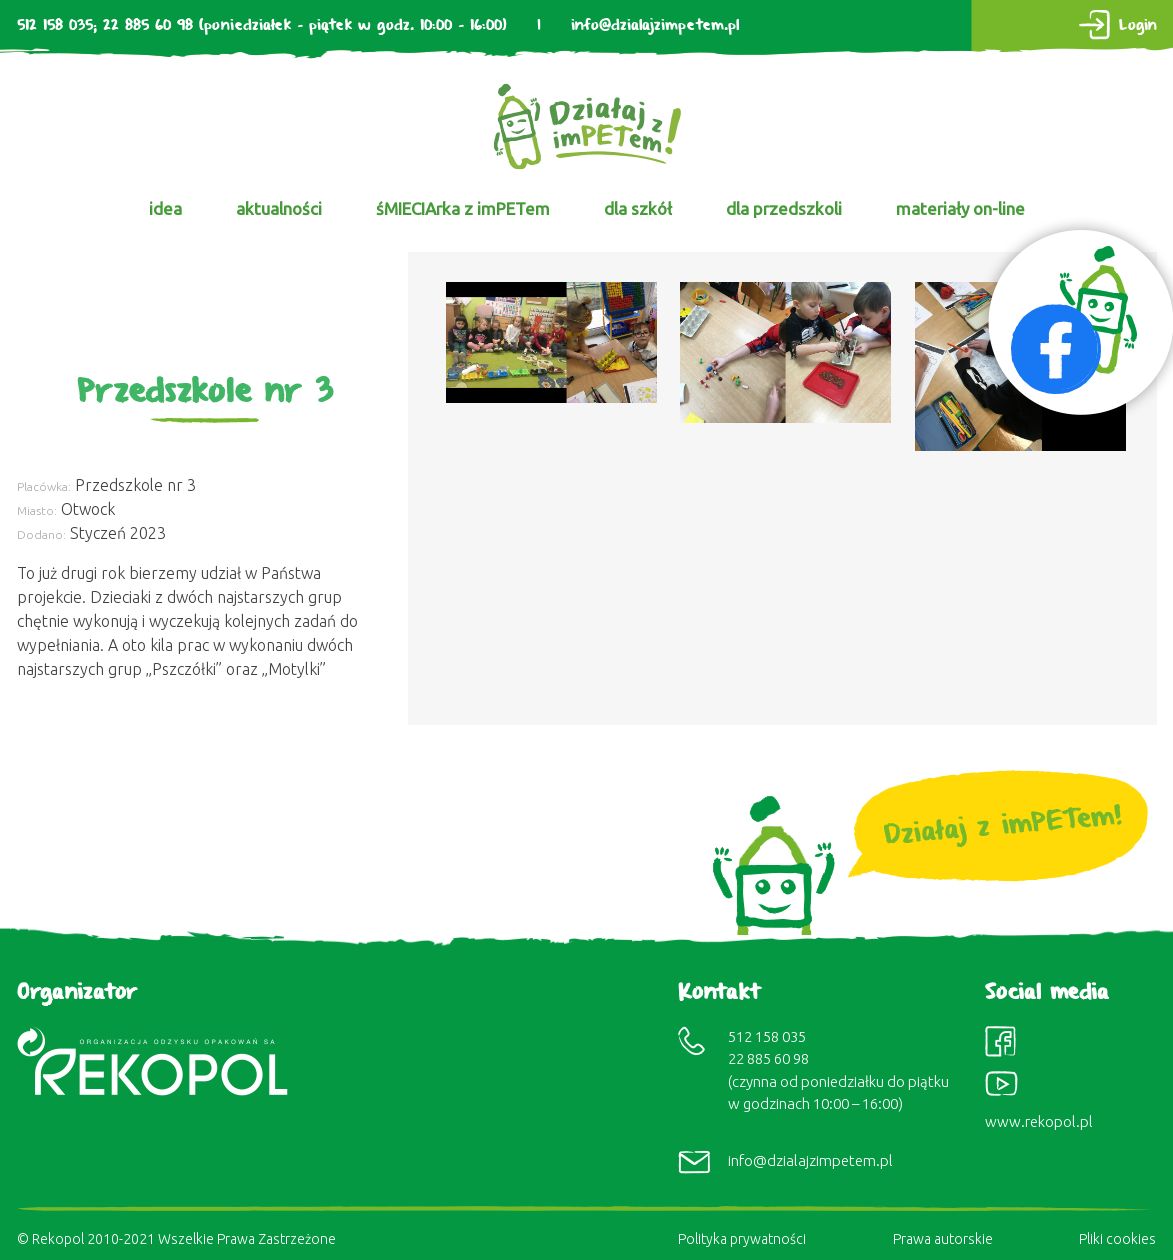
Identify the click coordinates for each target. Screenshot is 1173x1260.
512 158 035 (55, 25)
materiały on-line (960, 208)
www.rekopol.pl (1039, 1121)
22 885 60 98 (148, 25)
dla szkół (638, 208)
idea (165, 208)
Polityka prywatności (742, 1239)
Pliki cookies (1117, 1239)
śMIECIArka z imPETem (463, 208)
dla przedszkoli (784, 208)
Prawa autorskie (943, 1239)
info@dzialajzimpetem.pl (655, 25)
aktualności (279, 208)
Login (1138, 25)
